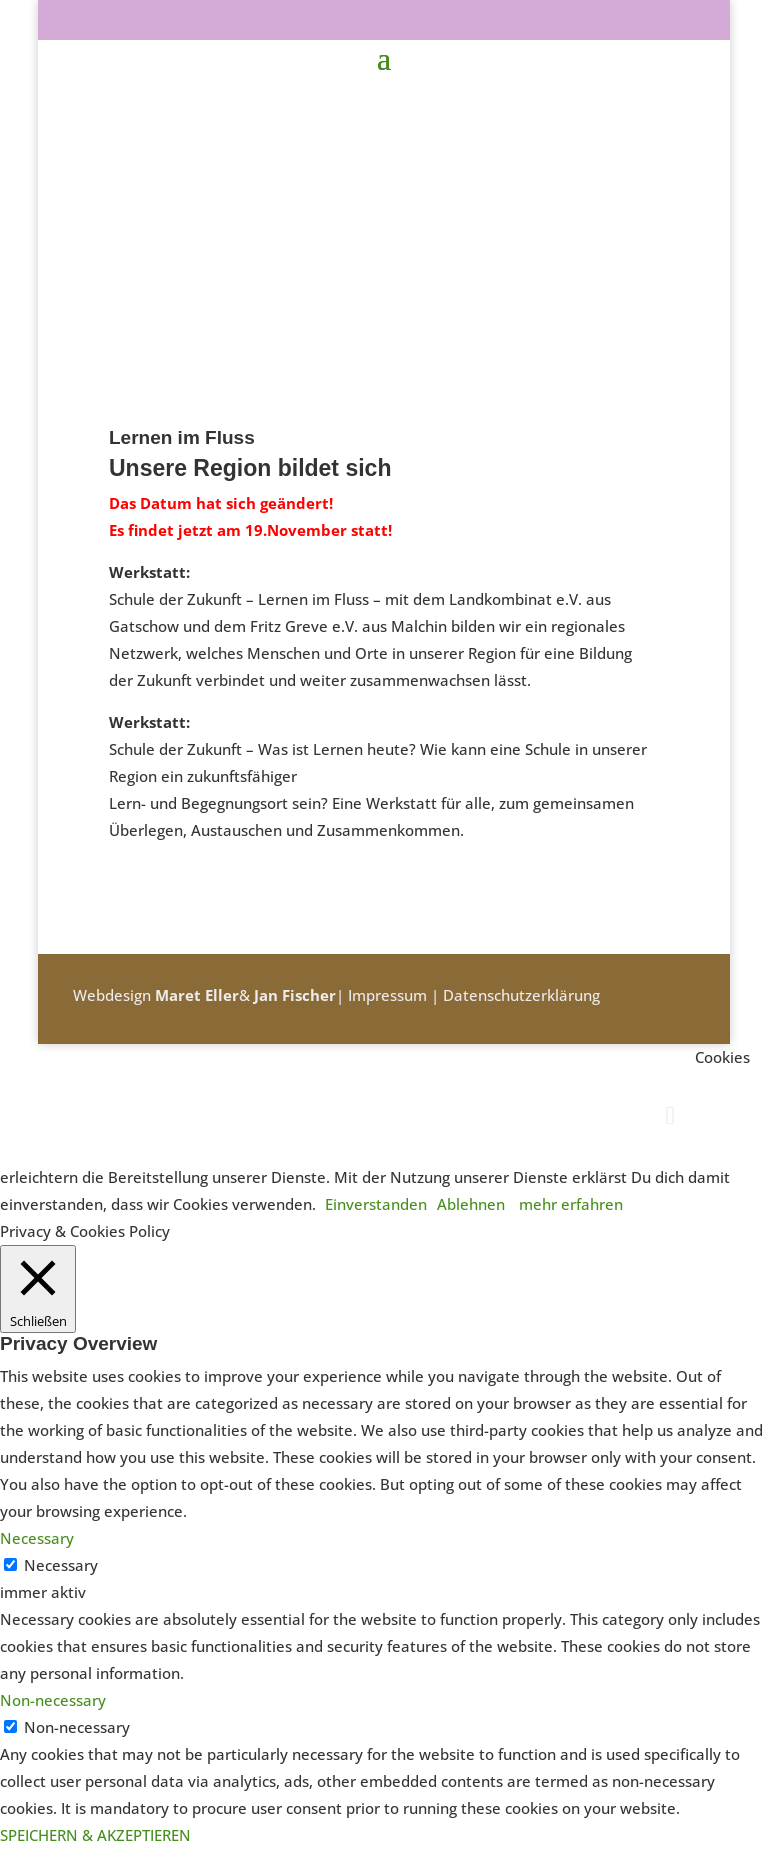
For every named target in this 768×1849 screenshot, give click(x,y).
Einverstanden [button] (376, 1204)
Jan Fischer (295, 995)
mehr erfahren (571, 1204)
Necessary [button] (37, 1538)
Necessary (61, 1565)
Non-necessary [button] (53, 1700)
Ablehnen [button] (471, 1204)
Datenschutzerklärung (521, 995)
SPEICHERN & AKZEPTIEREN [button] (95, 1835)
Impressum (387, 995)
